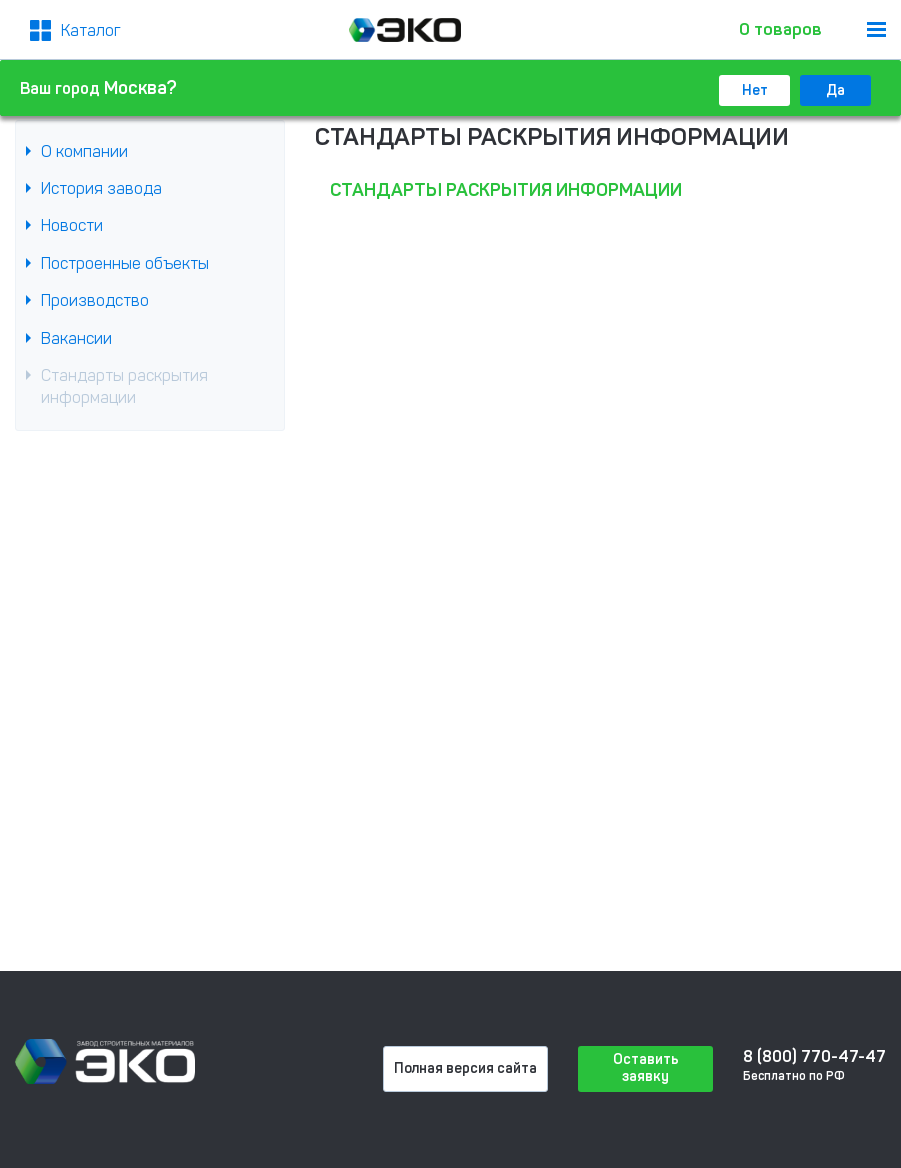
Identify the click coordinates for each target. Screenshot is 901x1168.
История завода (101, 188)
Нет (755, 90)
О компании (84, 151)
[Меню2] (75, 31)
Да (835, 90)
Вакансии (76, 338)
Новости (72, 225)
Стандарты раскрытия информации (124, 386)
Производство (95, 300)
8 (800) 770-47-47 (814, 1056)
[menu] (876, 29)
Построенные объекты (125, 263)
